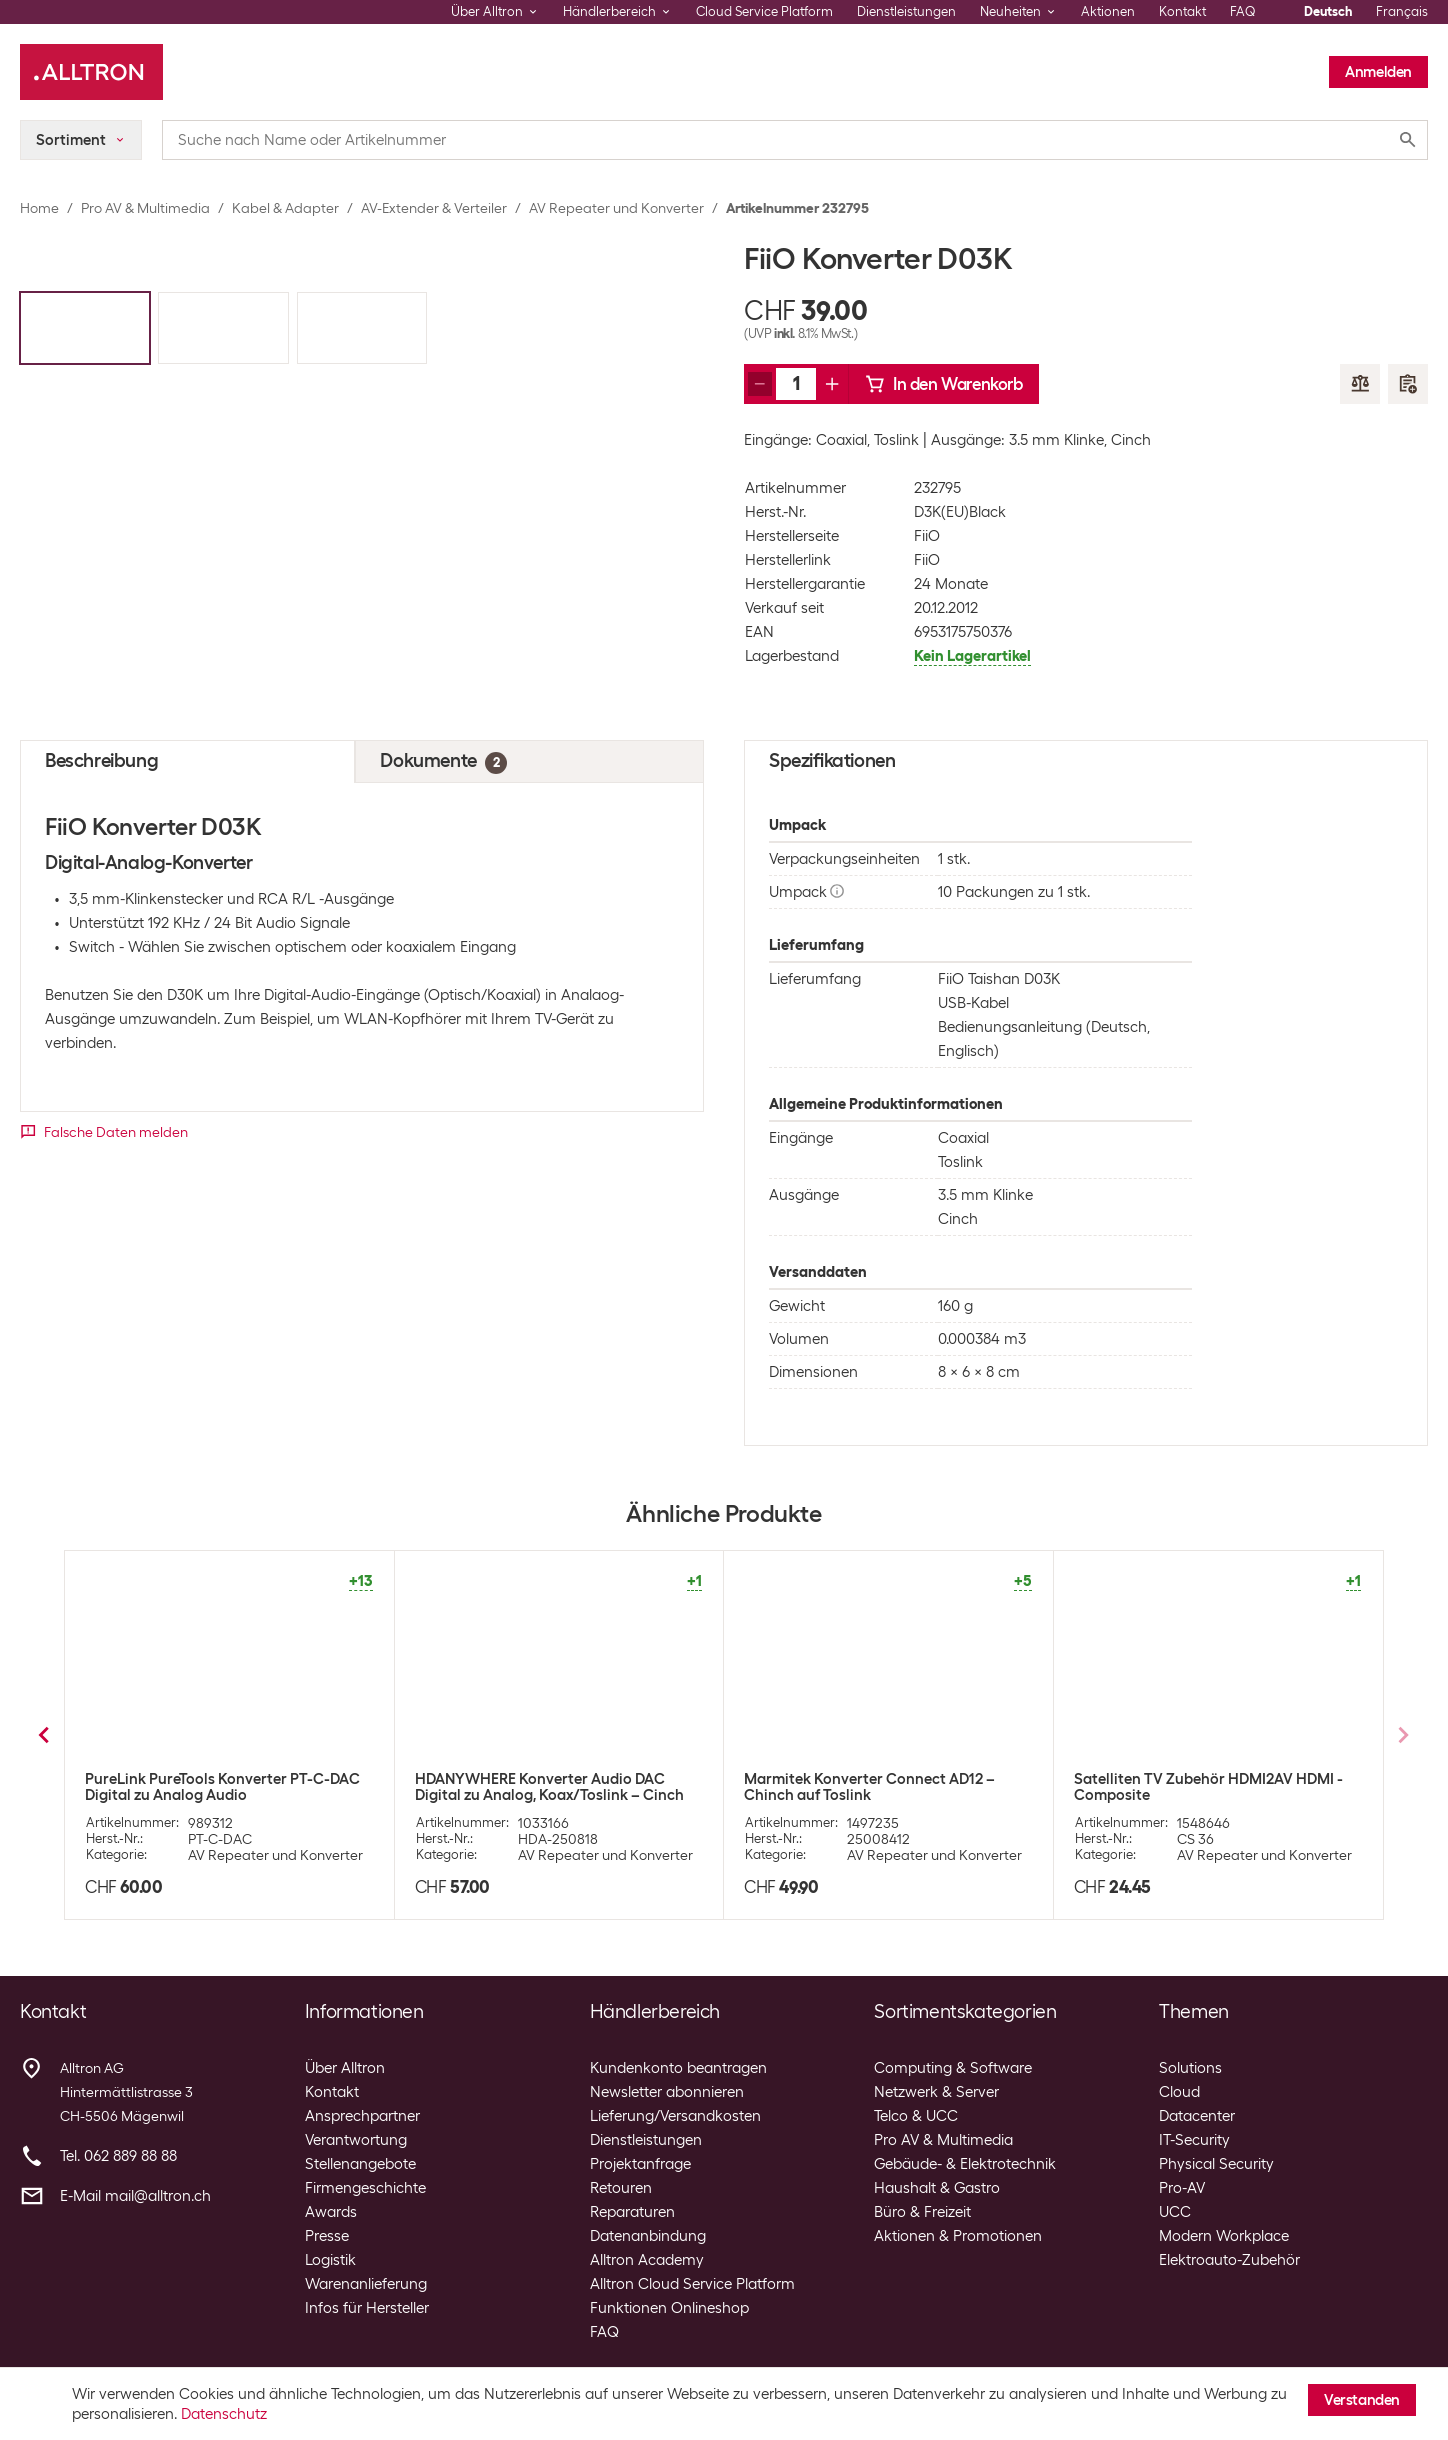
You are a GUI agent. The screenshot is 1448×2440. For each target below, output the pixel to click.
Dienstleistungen (906, 11)
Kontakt (1182, 11)
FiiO (927, 536)
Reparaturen (632, 2212)
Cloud (1179, 2092)
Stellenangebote (360, 2164)
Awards (331, 2212)
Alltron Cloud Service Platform (692, 2284)
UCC (1175, 2212)
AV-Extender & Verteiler (434, 208)
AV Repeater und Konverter (616, 208)
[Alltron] (91, 72)
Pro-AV (1182, 2188)
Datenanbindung (648, 2236)
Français (1402, 11)
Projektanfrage (640, 2164)
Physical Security (1216, 2164)
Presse (327, 2236)
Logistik (330, 2260)
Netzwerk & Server (936, 2092)
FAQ (1243, 11)
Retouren (621, 2188)
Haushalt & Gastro (937, 2188)
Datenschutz (224, 2414)
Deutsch (1328, 11)
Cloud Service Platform (764, 11)
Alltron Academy (647, 2260)
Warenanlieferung (366, 2284)
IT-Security (1194, 2140)
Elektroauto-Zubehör (1229, 2260)
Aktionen (1108, 11)
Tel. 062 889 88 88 (118, 2156)
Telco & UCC (916, 2116)
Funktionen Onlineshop (669, 2308)
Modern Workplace (1224, 2236)
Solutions (1190, 2068)
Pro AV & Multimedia (145, 208)
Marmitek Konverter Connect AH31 (864, 1779)
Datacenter (1197, 2116)
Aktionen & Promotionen (958, 2236)
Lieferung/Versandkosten (675, 2116)
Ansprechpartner (362, 2116)
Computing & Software (953, 2068)
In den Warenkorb (944, 384)
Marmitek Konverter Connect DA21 (204, 1779)
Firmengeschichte (365, 2188)
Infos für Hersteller (367, 2308)
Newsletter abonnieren (667, 2092)
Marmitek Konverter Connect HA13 (1193, 1779)
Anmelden (1378, 72)
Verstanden (1362, 2400)
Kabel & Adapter (285, 208)
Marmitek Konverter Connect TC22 (535, 1779)
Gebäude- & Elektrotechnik (965, 2164)
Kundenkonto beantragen (678, 2068)
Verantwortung (356, 2140)
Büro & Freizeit (922, 2212)
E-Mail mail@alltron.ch (135, 2196)
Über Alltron (345, 2068)
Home (39, 208)
